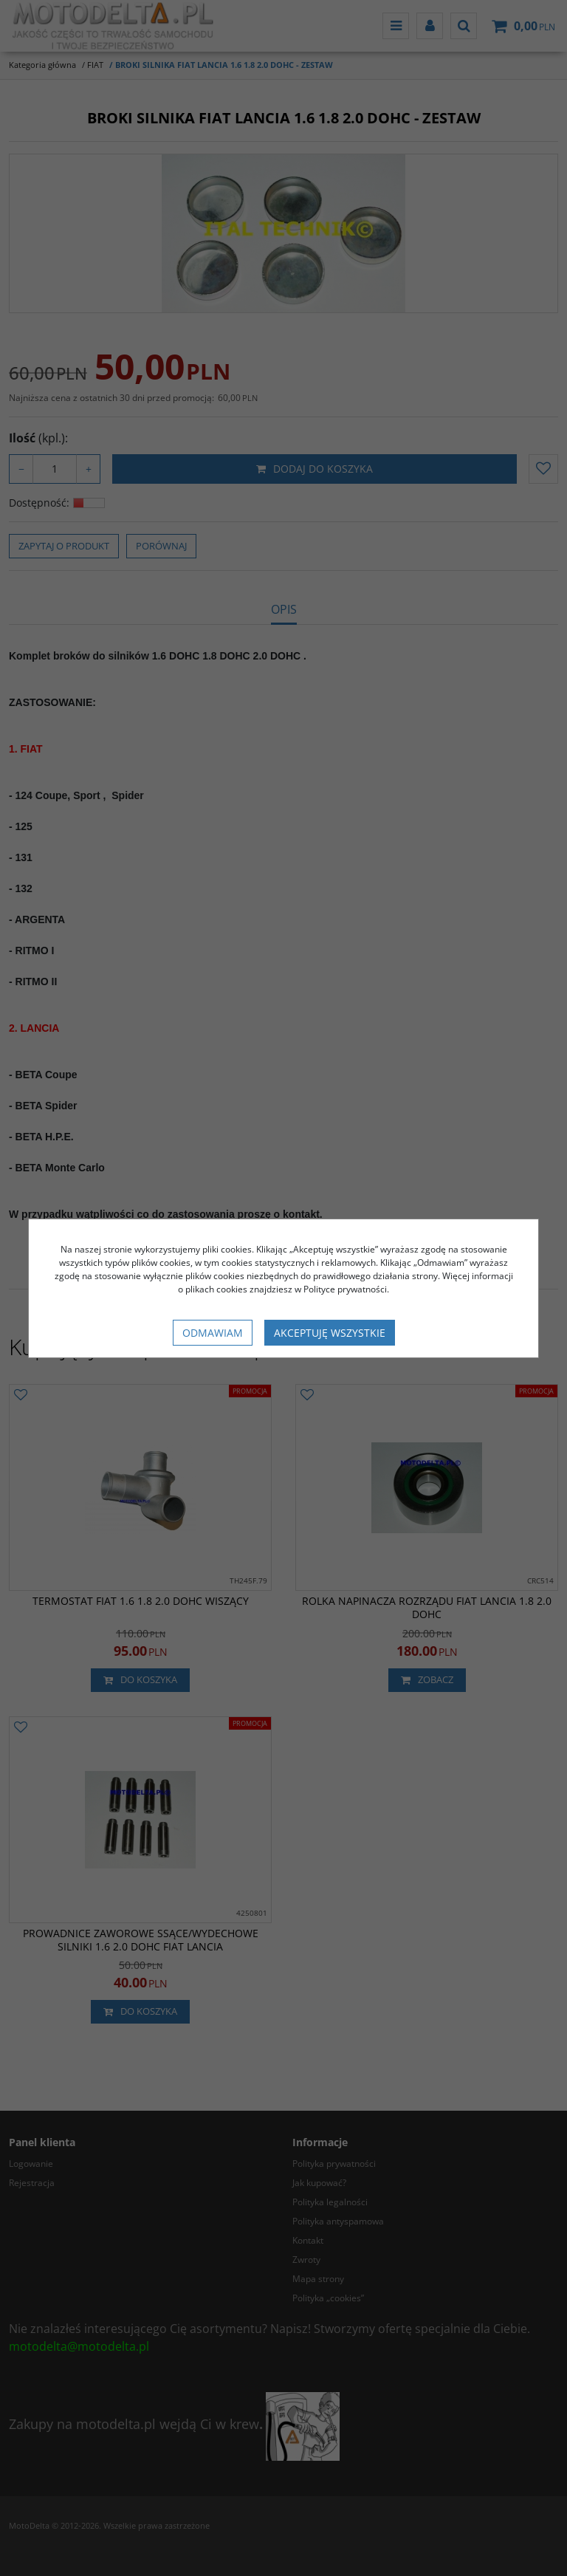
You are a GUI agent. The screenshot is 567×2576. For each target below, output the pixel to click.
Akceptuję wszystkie (329, 1333)
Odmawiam (212, 1333)
